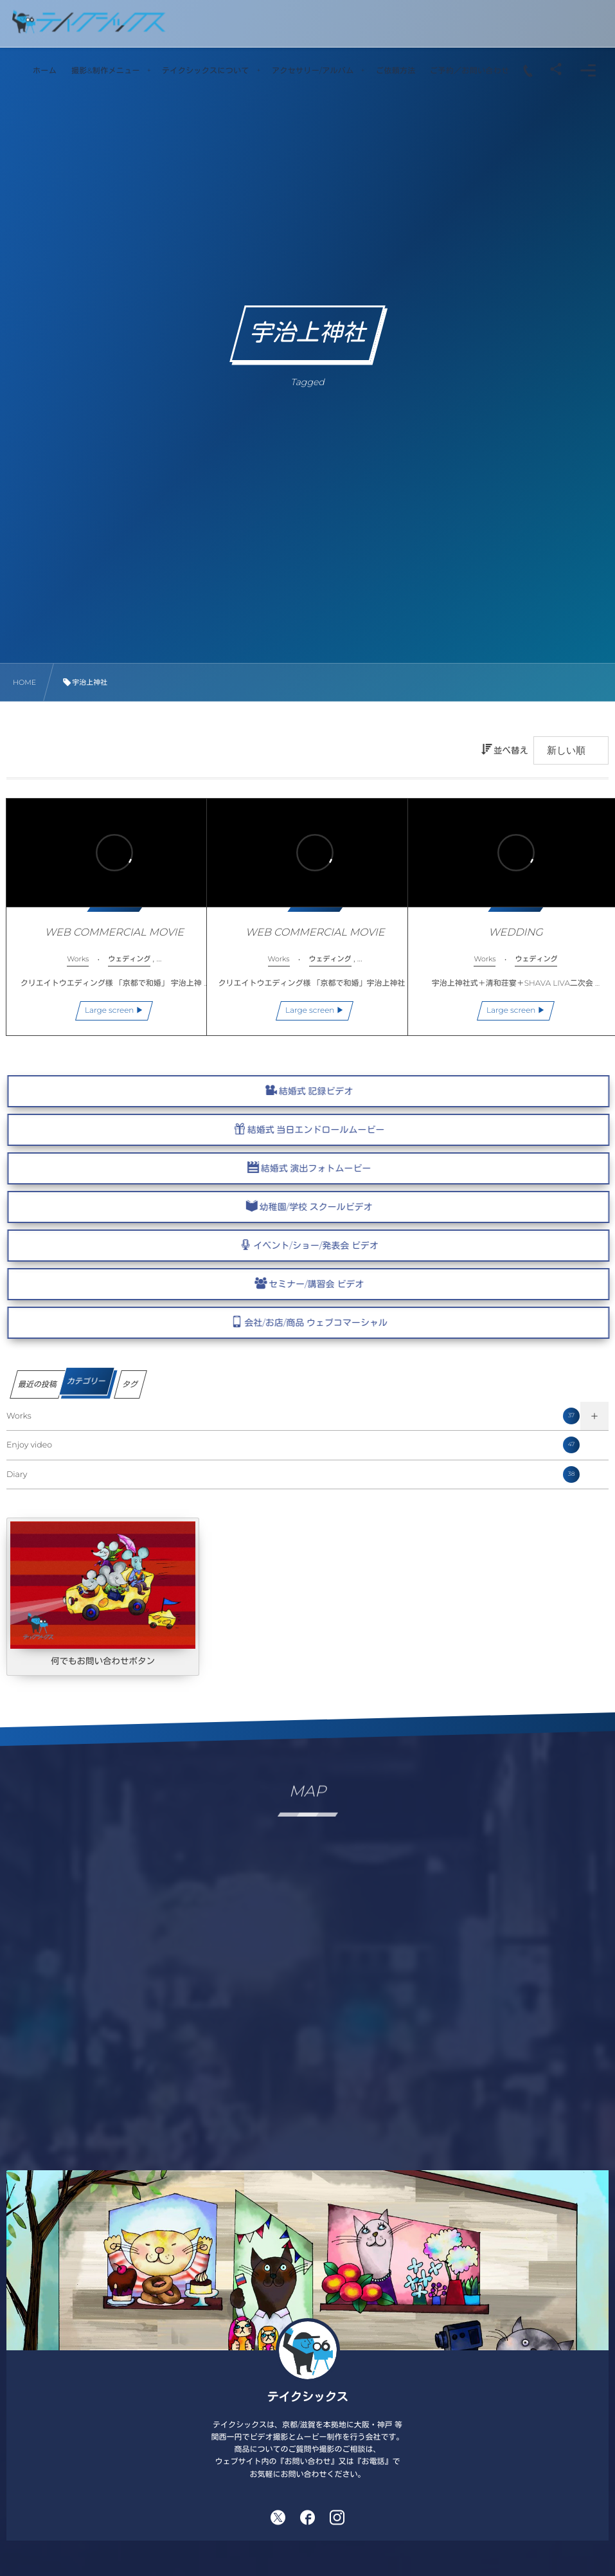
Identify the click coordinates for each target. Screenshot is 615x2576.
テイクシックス (307, 2397)
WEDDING (508, 924)
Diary (293, 1474)
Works (293, 1416)
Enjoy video (293, 1445)
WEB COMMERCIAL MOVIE (106, 924)
